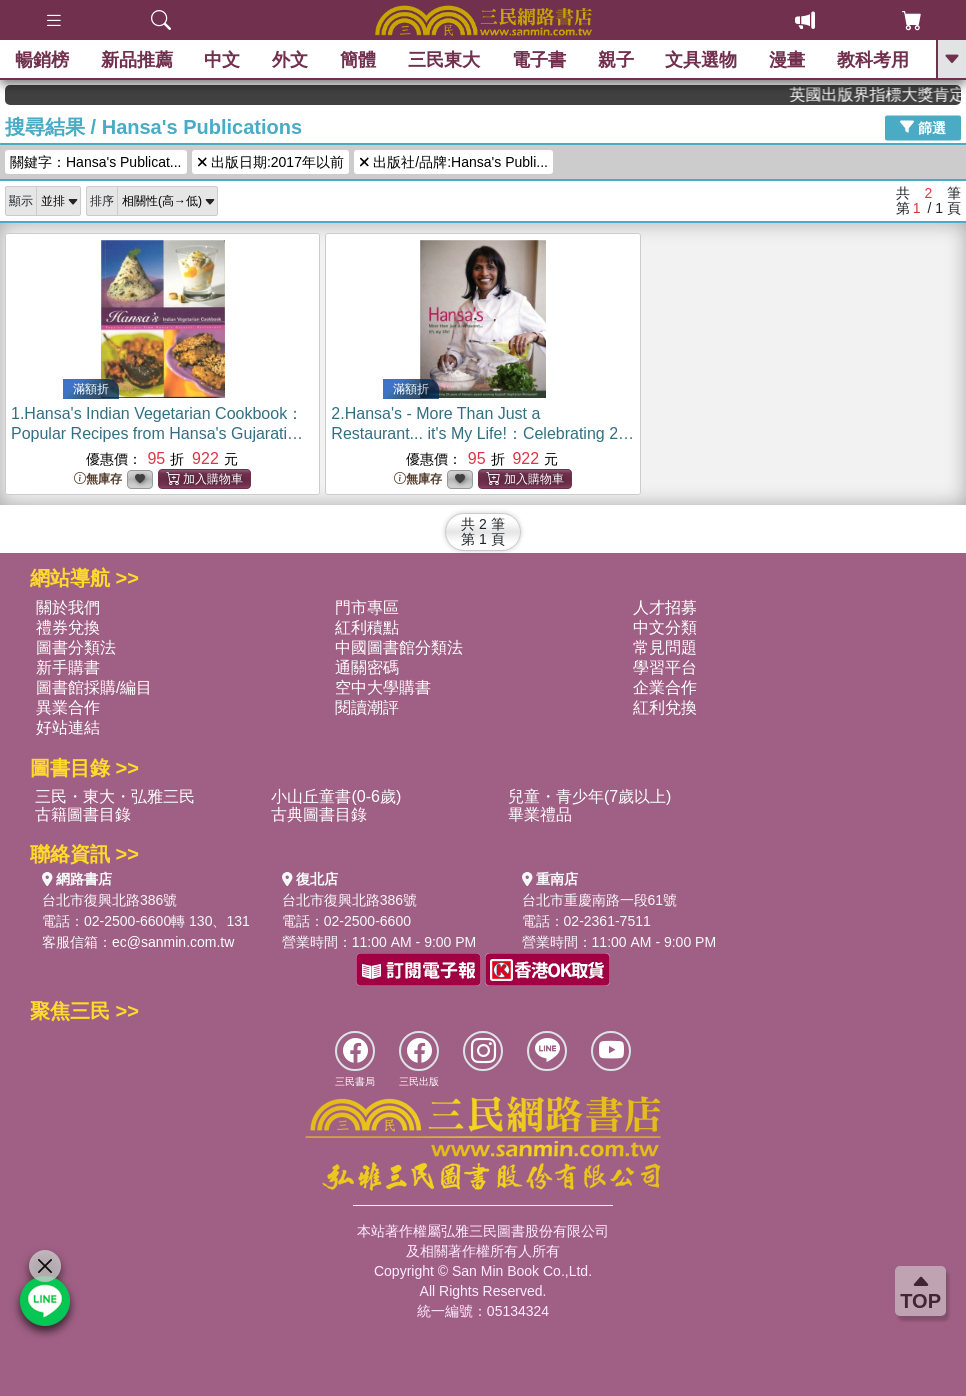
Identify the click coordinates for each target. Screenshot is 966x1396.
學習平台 (665, 667)
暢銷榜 (42, 60)
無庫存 (98, 479)
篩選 (923, 127)
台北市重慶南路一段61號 (600, 900)
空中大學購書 (383, 687)
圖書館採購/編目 (94, 687)
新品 (137, 60)
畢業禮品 (540, 814)
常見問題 (665, 647)
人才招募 (665, 607)
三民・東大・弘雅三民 (115, 796)
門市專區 (367, 607)
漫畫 (787, 60)
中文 (223, 60)
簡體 (358, 60)
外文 (290, 60)
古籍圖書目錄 (83, 814)
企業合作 (665, 687)
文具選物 (702, 60)
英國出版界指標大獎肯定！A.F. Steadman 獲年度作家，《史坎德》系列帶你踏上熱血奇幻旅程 (893, 94)
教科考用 (873, 60)
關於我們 (68, 607)
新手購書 (68, 667)
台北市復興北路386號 (109, 900)
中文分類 (665, 627)
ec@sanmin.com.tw (173, 942)
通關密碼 (367, 667)
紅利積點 (367, 627)
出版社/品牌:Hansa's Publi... (453, 162)
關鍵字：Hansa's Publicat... (96, 162)
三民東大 (444, 60)
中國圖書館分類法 (399, 647)
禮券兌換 (68, 627)
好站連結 (68, 727)
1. (157, 433)
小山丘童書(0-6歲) (336, 796)
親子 (616, 60)
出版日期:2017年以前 (270, 162)
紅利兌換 (665, 707)
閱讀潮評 (367, 707)
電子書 (539, 60)
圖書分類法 (76, 647)
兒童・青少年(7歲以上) (590, 796)
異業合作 (68, 707)
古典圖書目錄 (319, 814)
